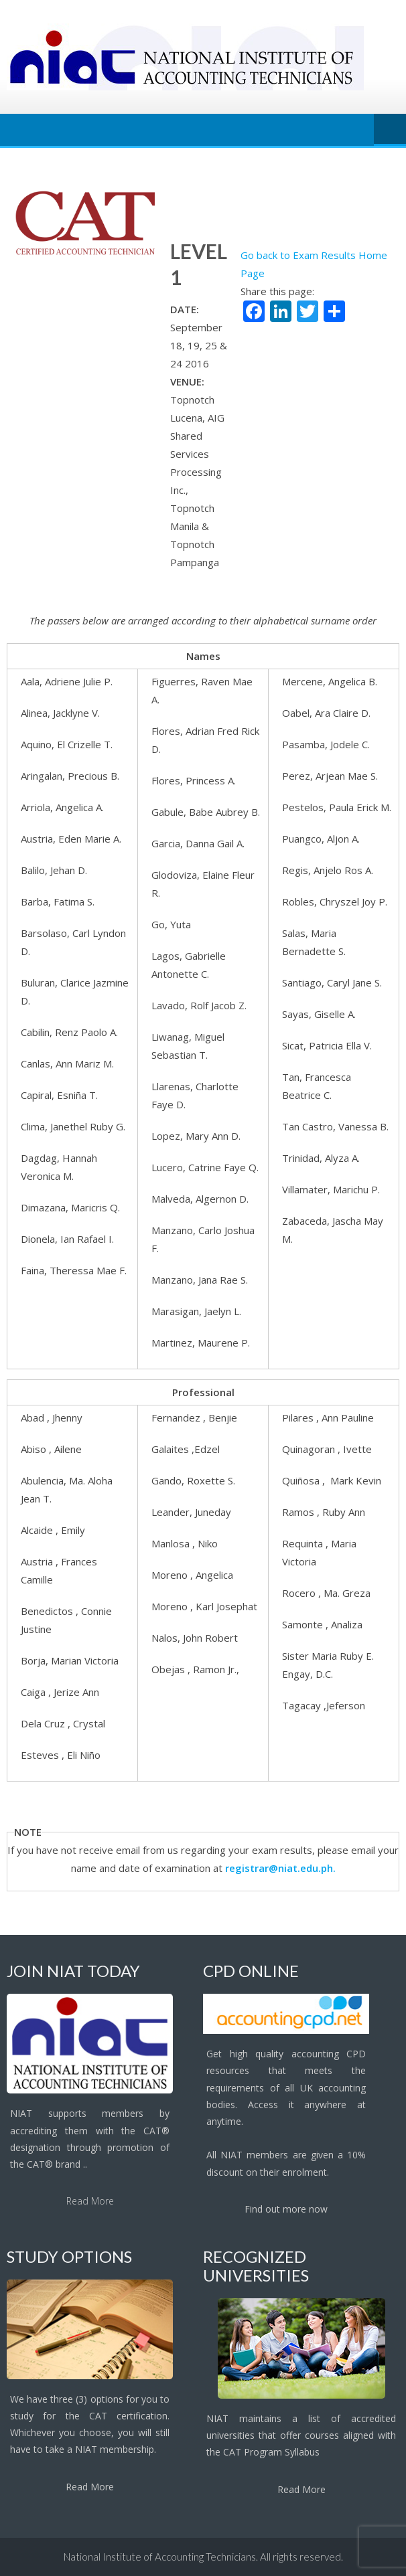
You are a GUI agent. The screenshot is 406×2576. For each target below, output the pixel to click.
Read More (90, 2201)
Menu (390, 130)
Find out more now (286, 2209)
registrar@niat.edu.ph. (280, 1868)
